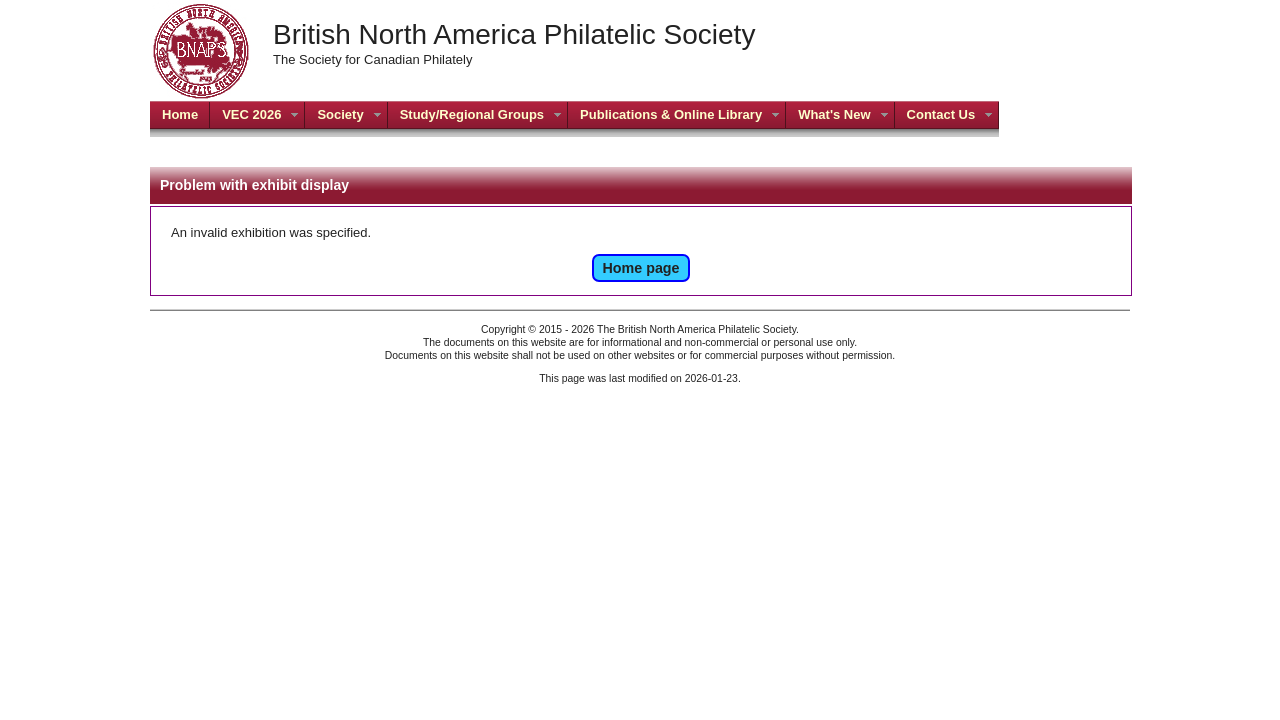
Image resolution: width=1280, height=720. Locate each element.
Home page (640, 268)
